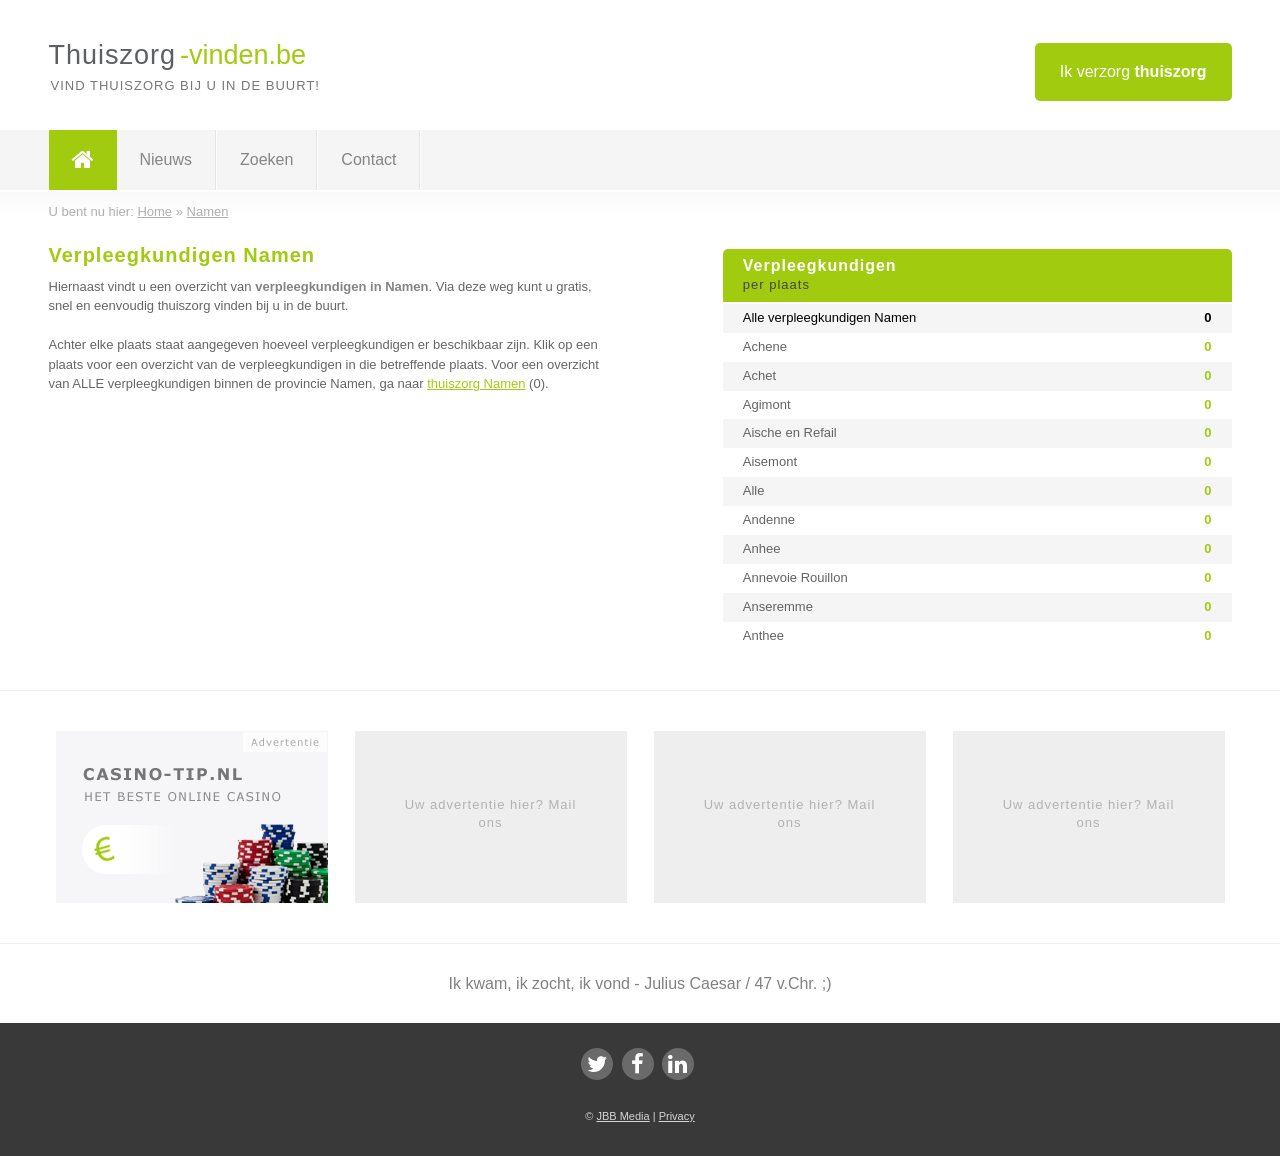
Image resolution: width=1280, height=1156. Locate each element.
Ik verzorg (1133, 71)
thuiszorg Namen (476, 383)
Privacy (677, 1116)
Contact (368, 159)
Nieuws (166, 159)
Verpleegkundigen (977, 276)
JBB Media (622, 1116)
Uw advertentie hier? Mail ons (491, 813)
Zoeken (266, 159)
